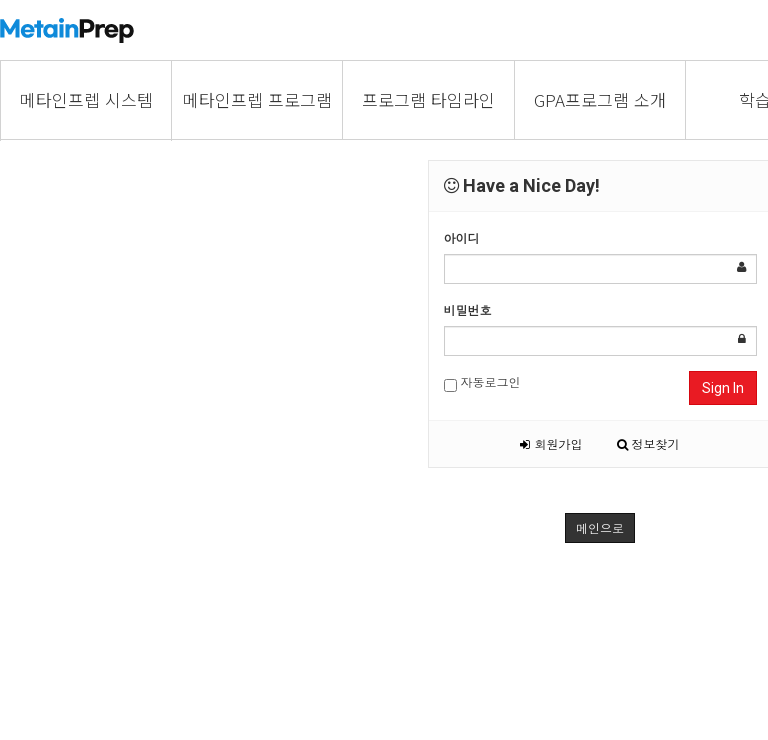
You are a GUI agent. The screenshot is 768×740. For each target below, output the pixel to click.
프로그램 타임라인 (428, 99)
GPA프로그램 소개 (600, 99)
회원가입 (551, 443)
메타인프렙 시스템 (86, 99)
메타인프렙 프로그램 (257, 99)
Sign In (723, 388)
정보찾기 (648, 443)
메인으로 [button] (600, 527)
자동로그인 (482, 382)
